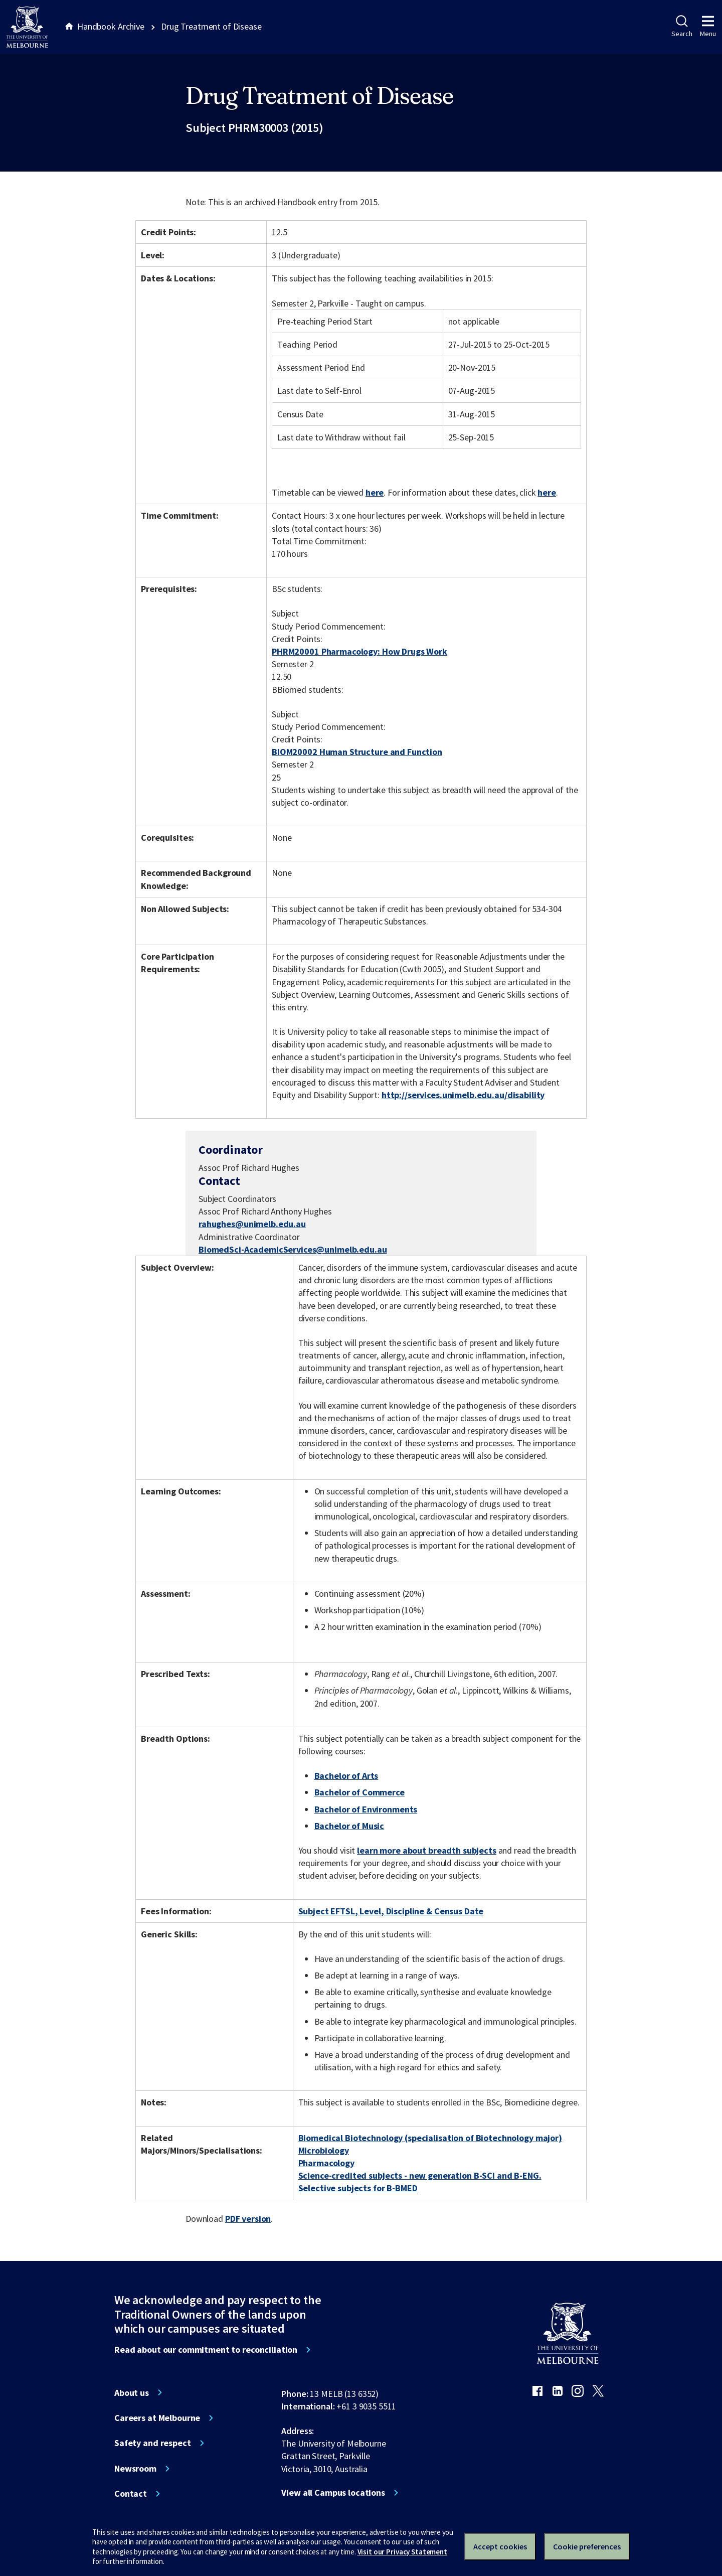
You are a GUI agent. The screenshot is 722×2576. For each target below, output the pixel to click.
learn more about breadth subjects (426, 1850)
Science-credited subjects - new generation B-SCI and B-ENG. (420, 2175)
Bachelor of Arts (346, 1775)
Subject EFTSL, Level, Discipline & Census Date (391, 1911)
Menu (708, 26)
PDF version (248, 2218)
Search (681, 26)
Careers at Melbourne (157, 2417)
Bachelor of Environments (366, 1809)
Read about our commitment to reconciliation (205, 2349)
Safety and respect (152, 2443)
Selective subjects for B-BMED (358, 2188)
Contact (130, 2493)
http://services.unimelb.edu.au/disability (463, 1095)
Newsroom (135, 2468)
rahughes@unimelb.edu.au (252, 1224)
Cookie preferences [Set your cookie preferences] (587, 2546)
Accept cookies (500, 2546)
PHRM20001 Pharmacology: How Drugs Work (359, 651)
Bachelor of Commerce (359, 1792)
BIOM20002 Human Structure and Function (357, 751)
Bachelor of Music (349, 1826)
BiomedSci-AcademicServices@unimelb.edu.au (293, 1249)
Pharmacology (326, 2163)
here (375, 492)
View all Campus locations (333, 2492)
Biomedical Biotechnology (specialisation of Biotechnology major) (430, 2138)
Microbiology (323, 2150)
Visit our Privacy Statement (402, 2551)
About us (131, 2392)
